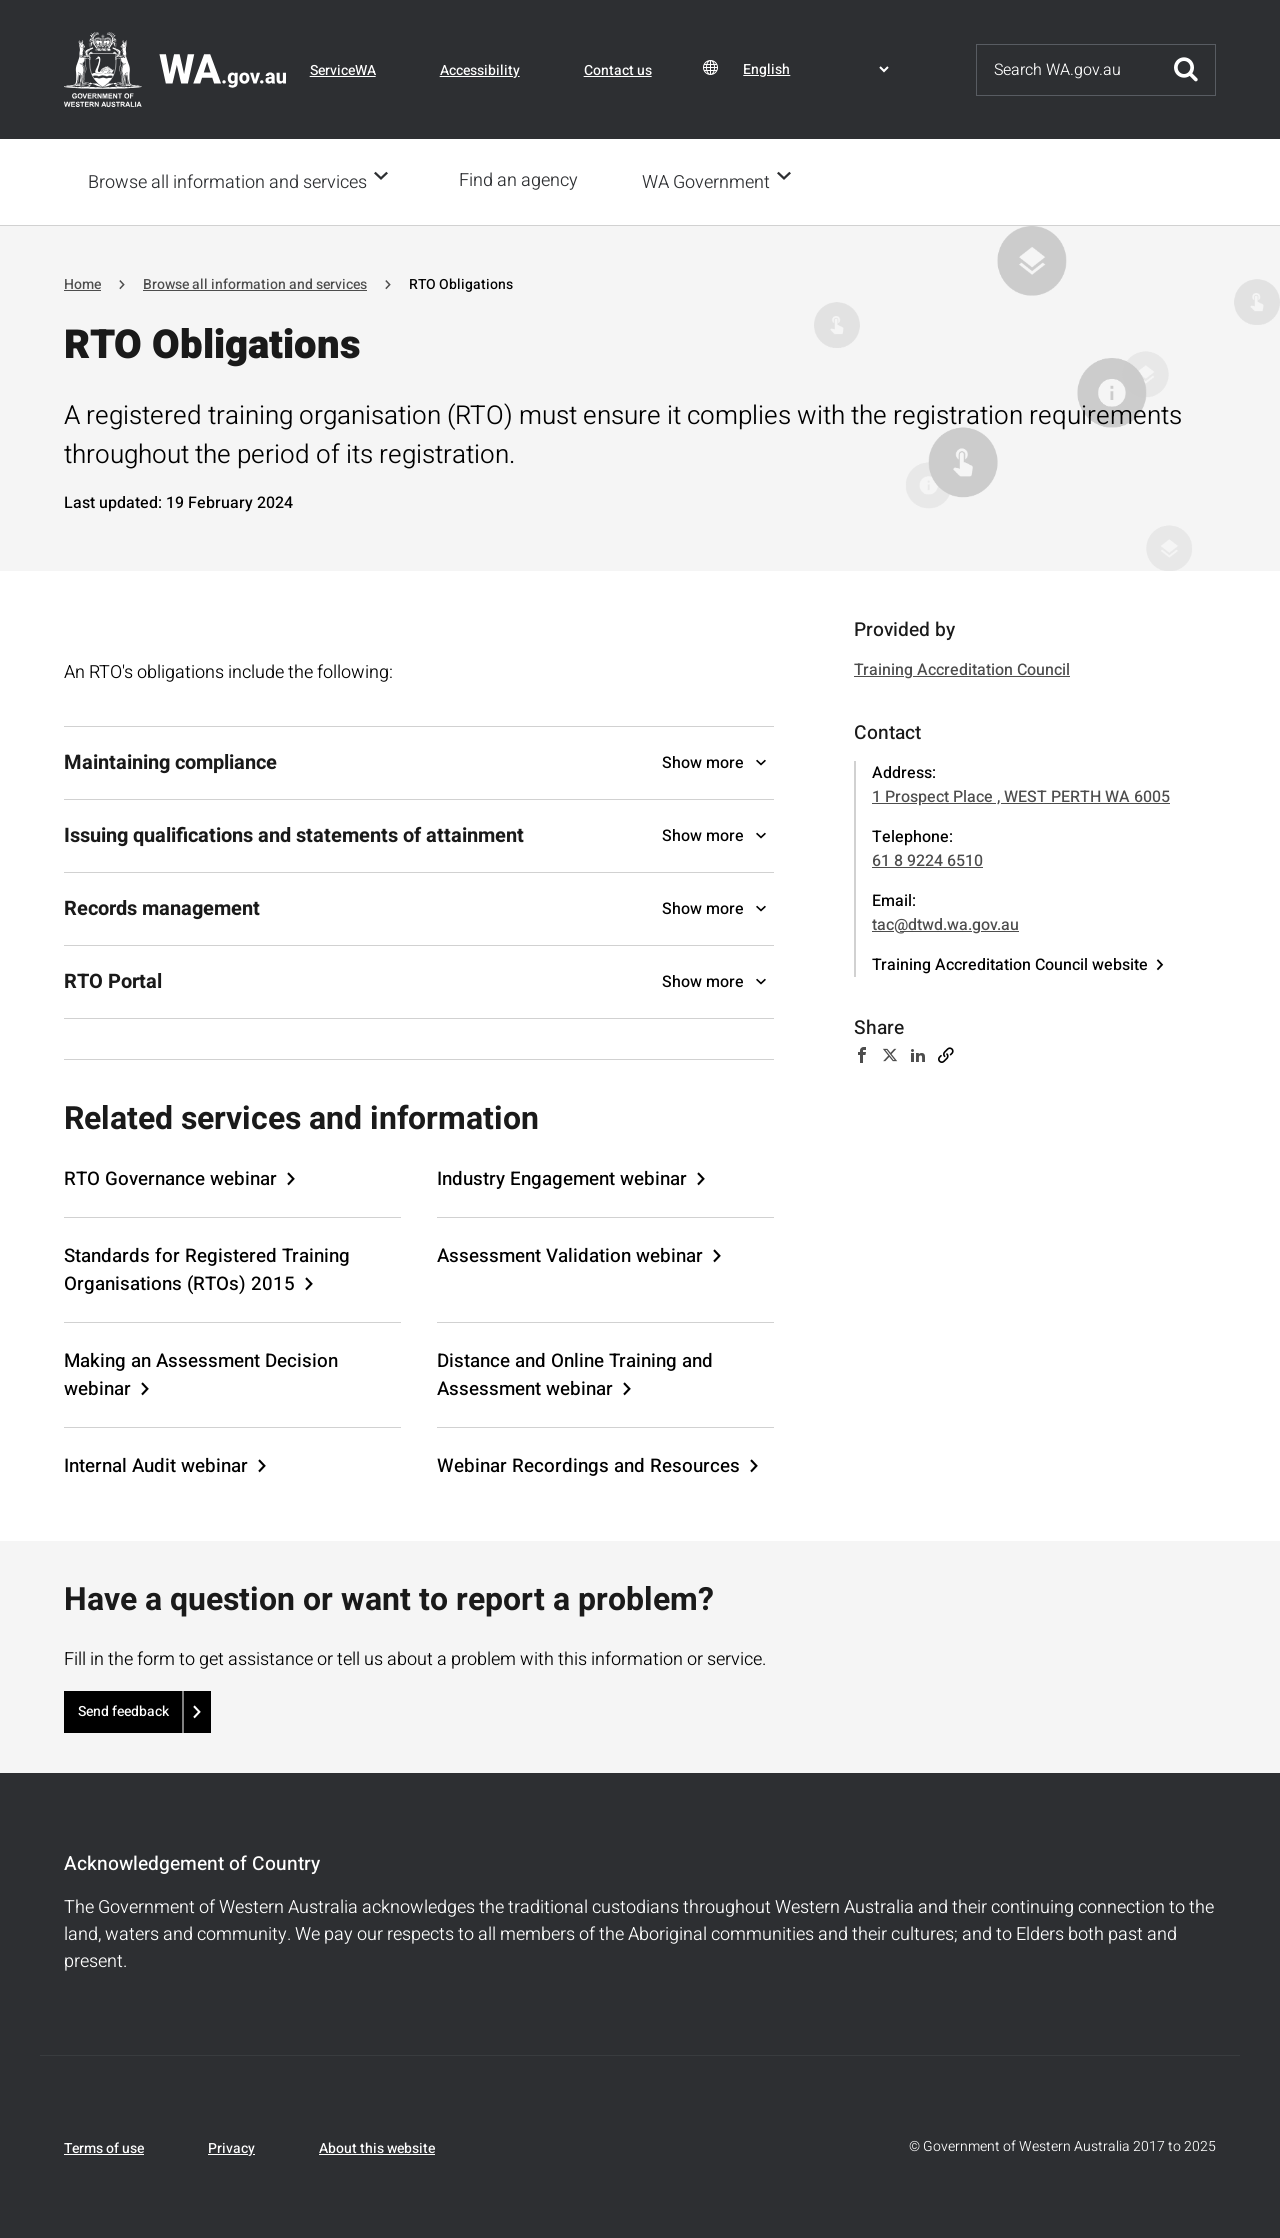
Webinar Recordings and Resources (588, 1464)
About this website (377, 2146)
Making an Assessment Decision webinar (201, 1373)
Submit (1186, 70)
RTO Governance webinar (170, 1177)
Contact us (618, 70)
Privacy (231, 2146)
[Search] (1067, 70)
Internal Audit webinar (156, 1464)
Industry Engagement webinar (562, 1177)
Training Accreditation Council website (1010, 963)
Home (82, 282)
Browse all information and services (227, 181)
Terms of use (104, 2146)
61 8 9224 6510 (927, 859)
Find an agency (524, 180)
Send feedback (123, 1709)
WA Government (712, 181)
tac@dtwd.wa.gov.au (945, 923)
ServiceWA (343, 70)
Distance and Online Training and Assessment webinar (575, 1373)
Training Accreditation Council (962, 668)
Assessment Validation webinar (570, 1254)
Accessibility (480, 70)
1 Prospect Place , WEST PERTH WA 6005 (1021, 795)
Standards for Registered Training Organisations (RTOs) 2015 (207, 1268)
